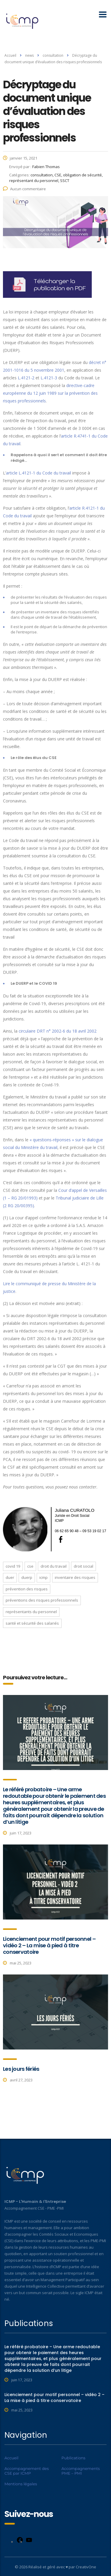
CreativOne (86, 2567)
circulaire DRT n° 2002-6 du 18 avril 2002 (57, 1031)
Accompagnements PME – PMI (81, 2471)
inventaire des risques (75, 1577)
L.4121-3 (49, 378)
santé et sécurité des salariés (32, 1623)
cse (30, 1566)
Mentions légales (20, 2483)
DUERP (26, 1577)
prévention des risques (27, 1589)
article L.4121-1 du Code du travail (38, 473)
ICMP (43, 1577)
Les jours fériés (21, 2069)
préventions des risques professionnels (42, 1600)
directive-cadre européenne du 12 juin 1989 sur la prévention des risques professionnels (50, 393)
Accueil (10, 55)
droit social (83, 1566)
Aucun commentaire (24, 188)
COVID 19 (13, 1566)
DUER (10, 1577)
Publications (74, 2457)
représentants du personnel (31, 1611)
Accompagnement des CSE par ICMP (26, 2471)
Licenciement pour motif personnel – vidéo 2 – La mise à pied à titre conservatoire (49, 1945)
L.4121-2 (26, 378)
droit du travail (54, 1566)
